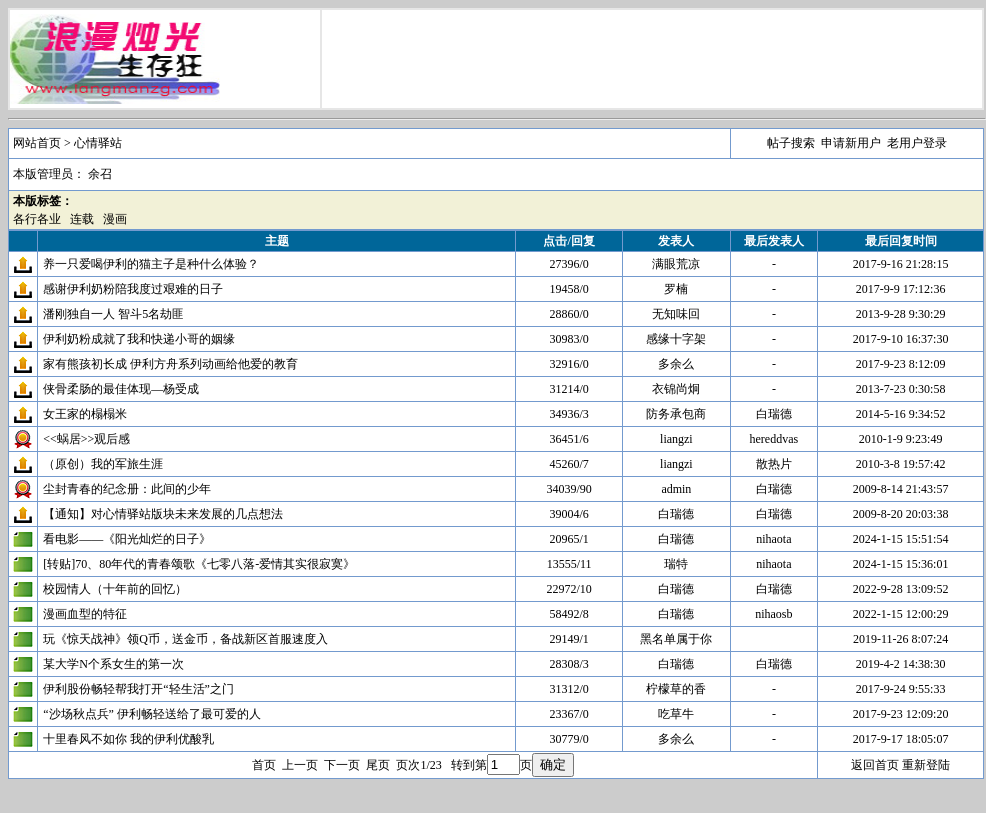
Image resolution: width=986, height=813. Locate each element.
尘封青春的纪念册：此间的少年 (127, 489)
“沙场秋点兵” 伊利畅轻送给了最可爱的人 (152, 714)
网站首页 (37, 143)
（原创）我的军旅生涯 (103, 464)
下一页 (342, 765)
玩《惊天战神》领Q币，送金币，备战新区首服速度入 (185, 639)
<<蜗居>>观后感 (86, 439)
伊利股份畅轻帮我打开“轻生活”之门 (138, 689)
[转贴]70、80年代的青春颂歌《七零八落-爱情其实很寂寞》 (199, 564)
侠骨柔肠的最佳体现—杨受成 (121, 389)
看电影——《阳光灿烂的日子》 (127, 539)
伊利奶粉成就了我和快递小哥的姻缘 (139, 339)
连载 (82, 219)
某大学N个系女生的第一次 (113, 664)
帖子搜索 (791, 143)
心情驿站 (98, 143)
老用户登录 (917, 143)
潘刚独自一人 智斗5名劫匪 (113, 314)
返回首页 (875, 765)
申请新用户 (851, 143)
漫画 (115, 219)
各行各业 (37, 219)
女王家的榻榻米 (85, 414)
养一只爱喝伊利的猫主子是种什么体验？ (151, 264)
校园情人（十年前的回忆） (115, 589)
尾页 (378, 765)
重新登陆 (926, 765)
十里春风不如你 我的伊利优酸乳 (128, 739)
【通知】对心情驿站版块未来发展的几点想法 (163, 514)
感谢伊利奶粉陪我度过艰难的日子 (133, 289)
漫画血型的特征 (85, 614)
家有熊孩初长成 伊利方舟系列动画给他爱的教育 (170, 364)
